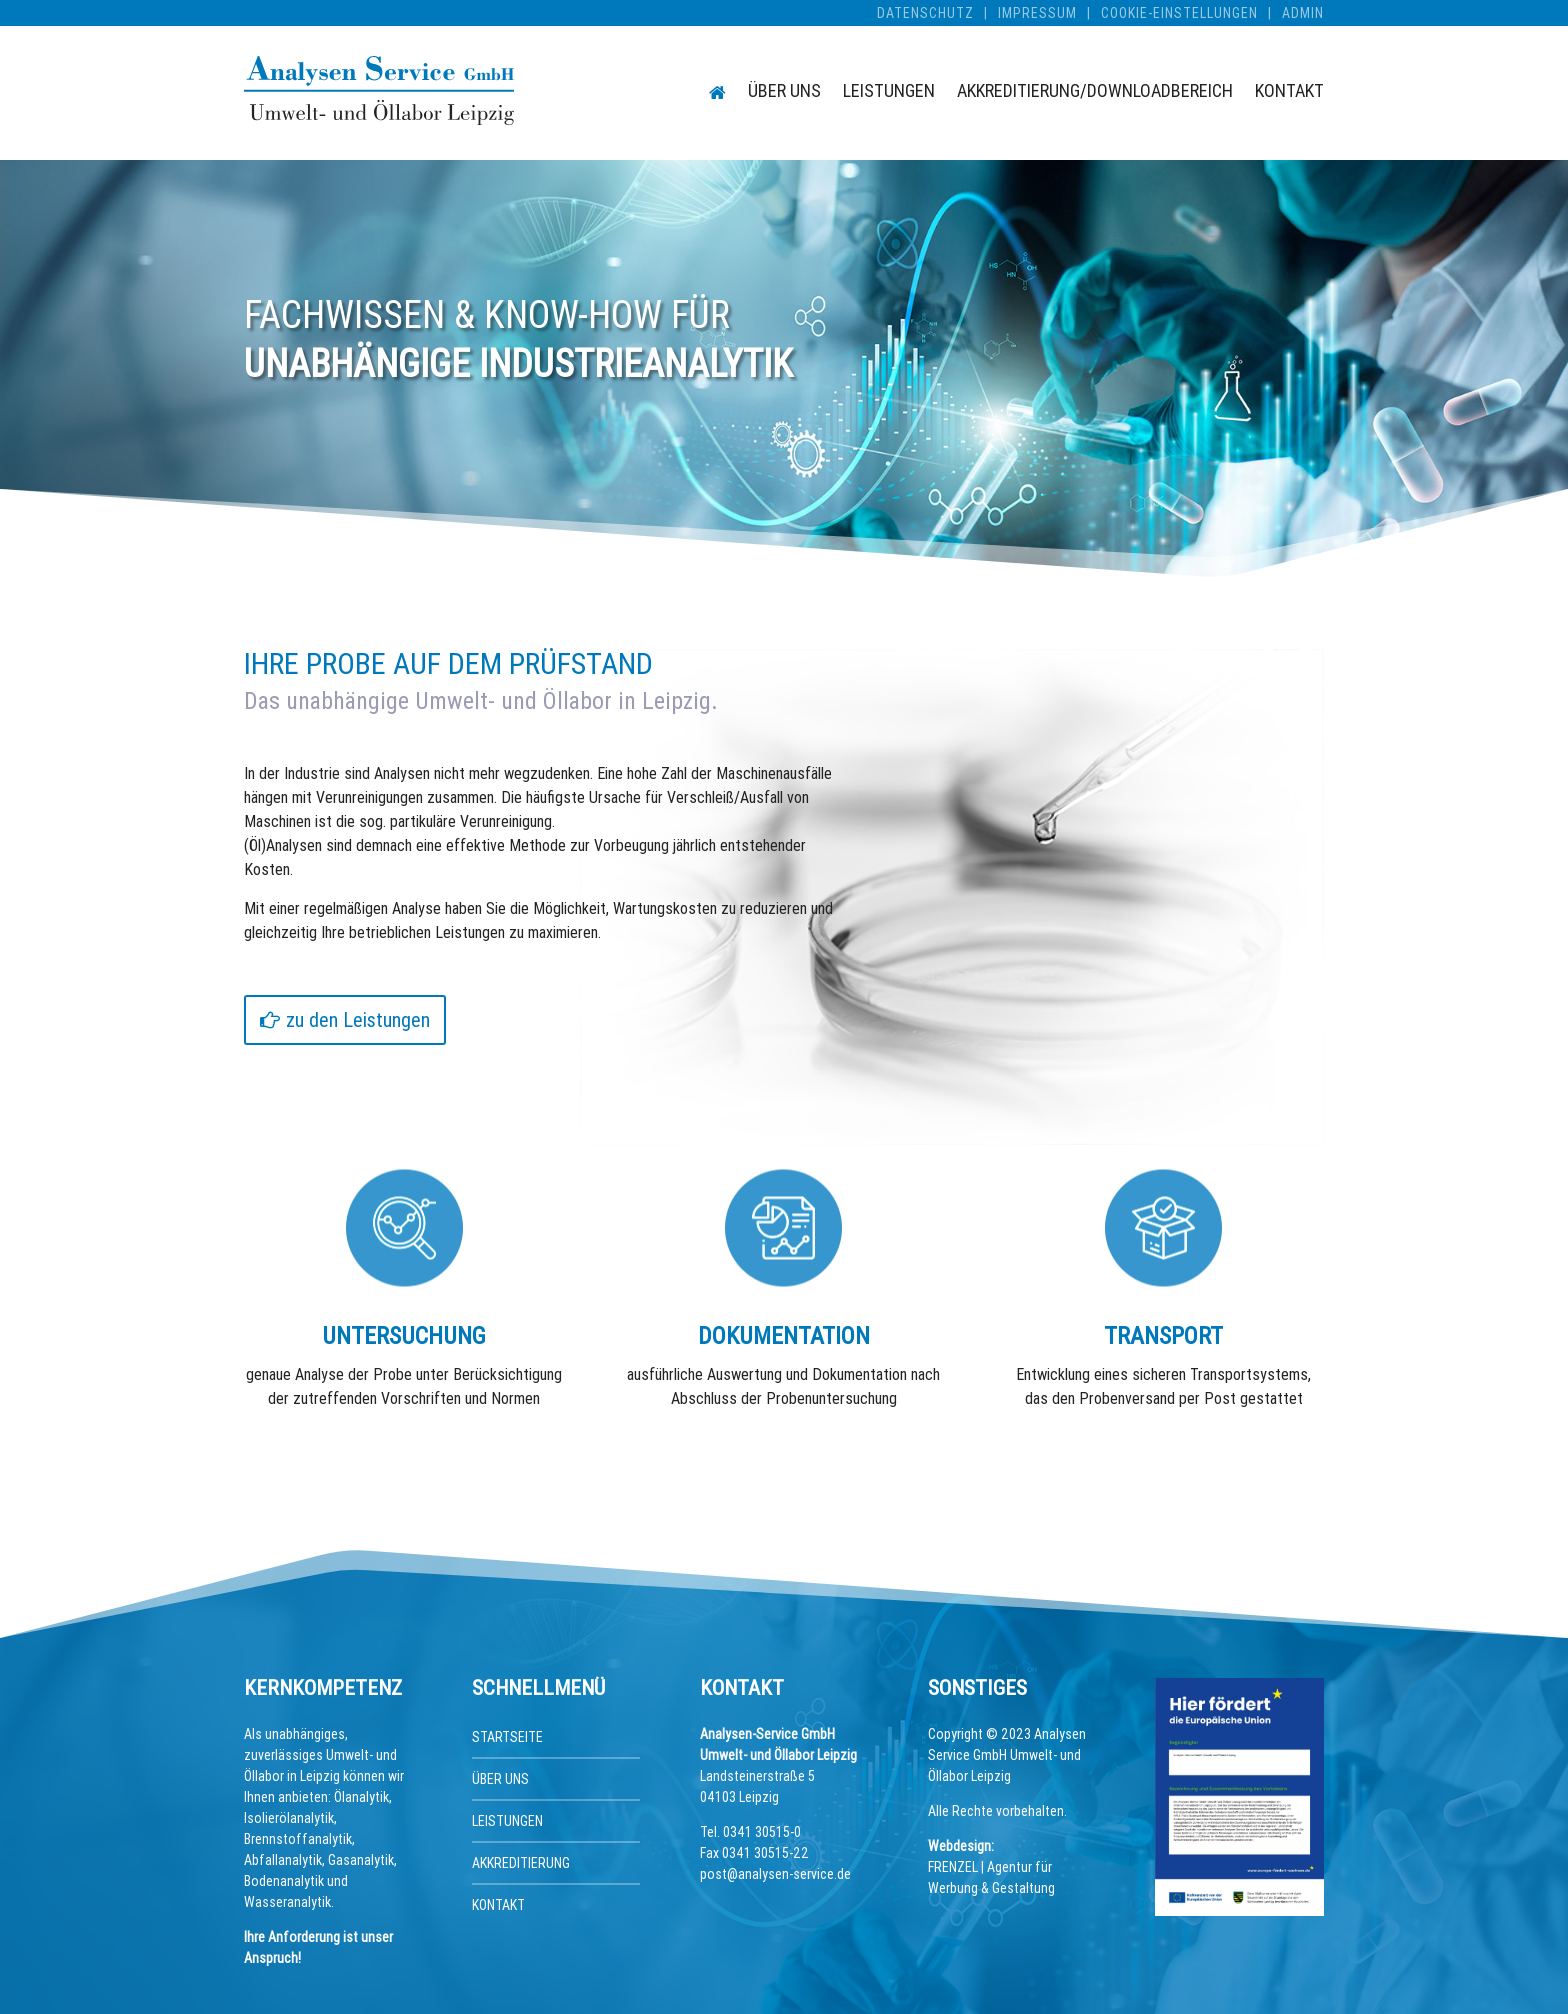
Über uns (784, 93)
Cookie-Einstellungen (1179, 13)
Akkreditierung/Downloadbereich (1095, 93)
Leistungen (889, 93)
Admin (1303, 13)
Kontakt (1289, 93)
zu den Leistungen (358, 1019)
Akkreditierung (521, 1863)
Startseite (507, 1737)
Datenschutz (925, 13)
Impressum (1037, 13)
